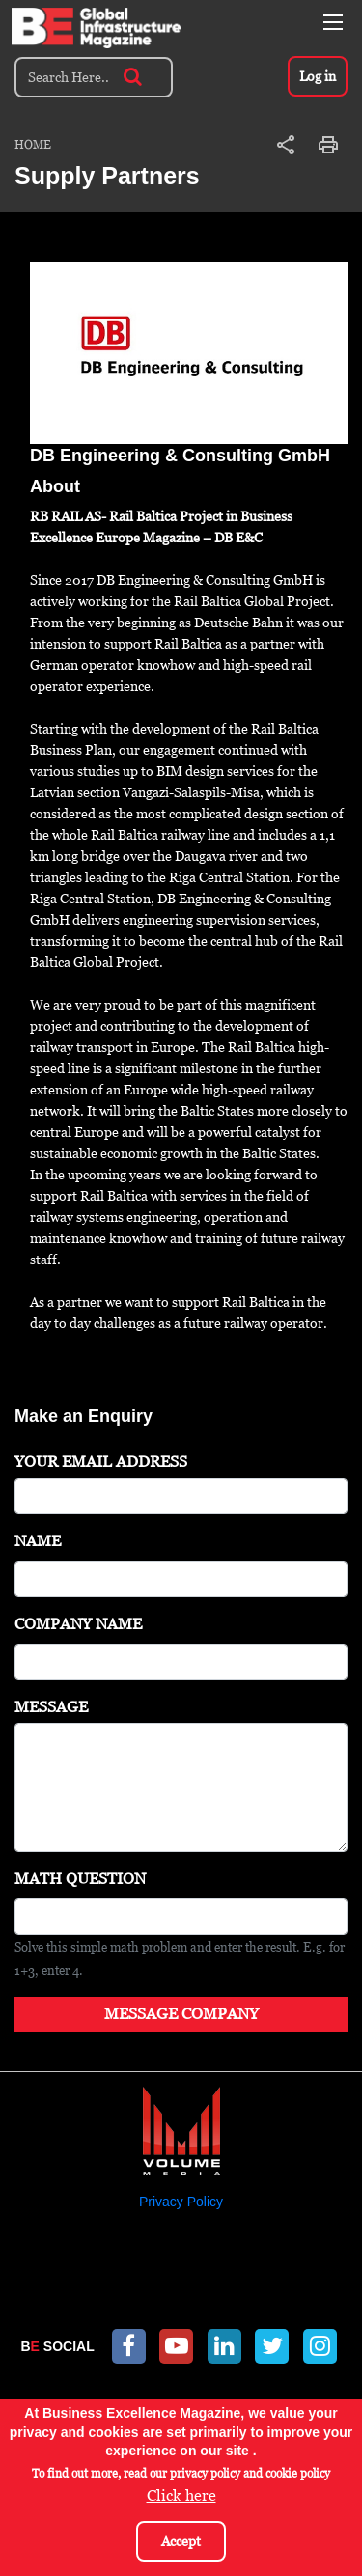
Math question (80, 1879)
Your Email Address (100, 1462)
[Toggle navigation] (333, 22)
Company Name (78, 1624)
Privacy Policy (181, 2201)
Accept (181, 2541)
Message (51, 1707)
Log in (317, 76)
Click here (181, 2495)
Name (37, 1541)
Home (32, 145)
